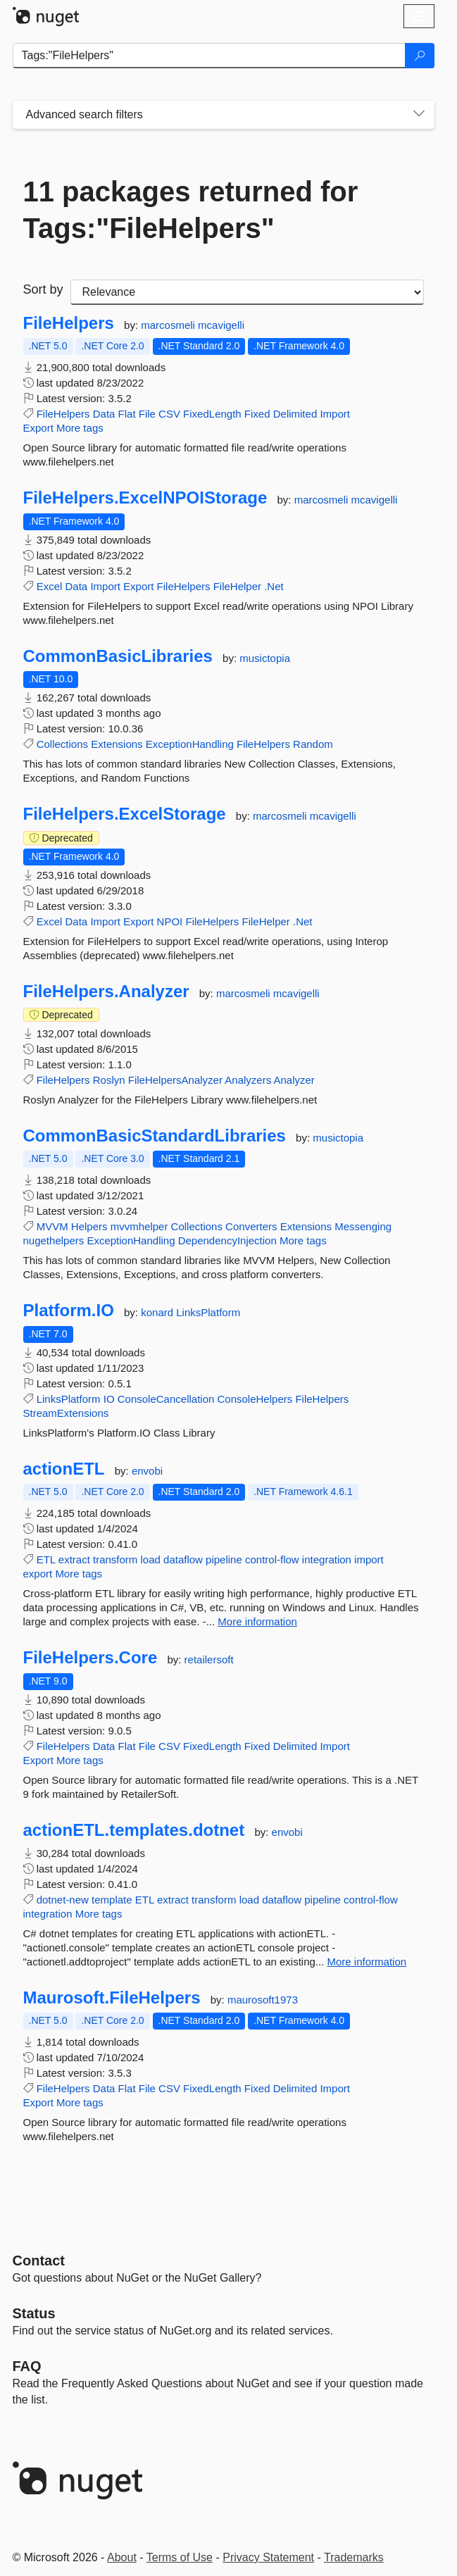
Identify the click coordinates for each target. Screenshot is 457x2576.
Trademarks (354, 2557)
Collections (62, 744)
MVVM (52, 1226)
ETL (46, 1559)
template (112, 1900)
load (151, 1559)
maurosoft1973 (262, 2000)
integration (326, 1559)
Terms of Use (179, 2557)
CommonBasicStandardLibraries (154, 1136)
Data (104, 414)
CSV (169, 414)
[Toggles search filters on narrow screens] (418, 115)
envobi (147, 1471)
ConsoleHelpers (255, 1399)
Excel (50, 586)
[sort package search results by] (247, 292)
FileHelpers (68, 323)
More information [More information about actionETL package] (257, 1621)
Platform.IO (68, 1310)
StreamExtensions (66, 1413)
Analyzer (294, 1080)
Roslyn (109, 1080)
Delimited (295, 414)
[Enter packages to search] (209, 55)
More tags (80, 428)
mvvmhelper (139, 1226)
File (147, 414)
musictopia (264, 658)
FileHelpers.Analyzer (106, 991)
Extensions (116, 744)
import (369, 1559)
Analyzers (248, 1080)
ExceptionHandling (190, 744)
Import (335, 414)
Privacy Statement (268, 2557)
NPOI (170, 921)
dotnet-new (63, 1900)
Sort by (43, 289)
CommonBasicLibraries (118, 656)
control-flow (272, 1559)
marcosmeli (169, 325)
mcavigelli (221, 325)
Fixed (257, 414)
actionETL (64, 1469)
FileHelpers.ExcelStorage (124, 814)
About (122, 2557)
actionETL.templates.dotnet (134, 1830)
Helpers (89, 1226)
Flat (127, 414)
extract (74, 1559)
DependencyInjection (227, 1240)
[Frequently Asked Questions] (27, 2366)
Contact (39, 2260)
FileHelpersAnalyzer (175, 1080)
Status (34, 2313)
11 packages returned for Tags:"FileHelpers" (190, 210)
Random (313, 744)
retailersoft (209, 1659)
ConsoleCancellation (166, 1399)
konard (158, 1312)
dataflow (183, 1559)
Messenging (363, 1226)
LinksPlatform (208, 1312)
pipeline (224, 1559)
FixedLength (212, 414)
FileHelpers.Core (90, 1657)
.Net (274, 586)
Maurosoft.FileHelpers (112, 1998)
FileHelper (237, 586)
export (38, 1574)
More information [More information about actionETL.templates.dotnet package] (367, 1962)
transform (115, 1559)
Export (38, 428)
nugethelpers (53, 1240)
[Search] (419, 55)
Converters (251, 1226)
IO (109, 1399)
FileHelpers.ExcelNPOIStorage (145, 498)
